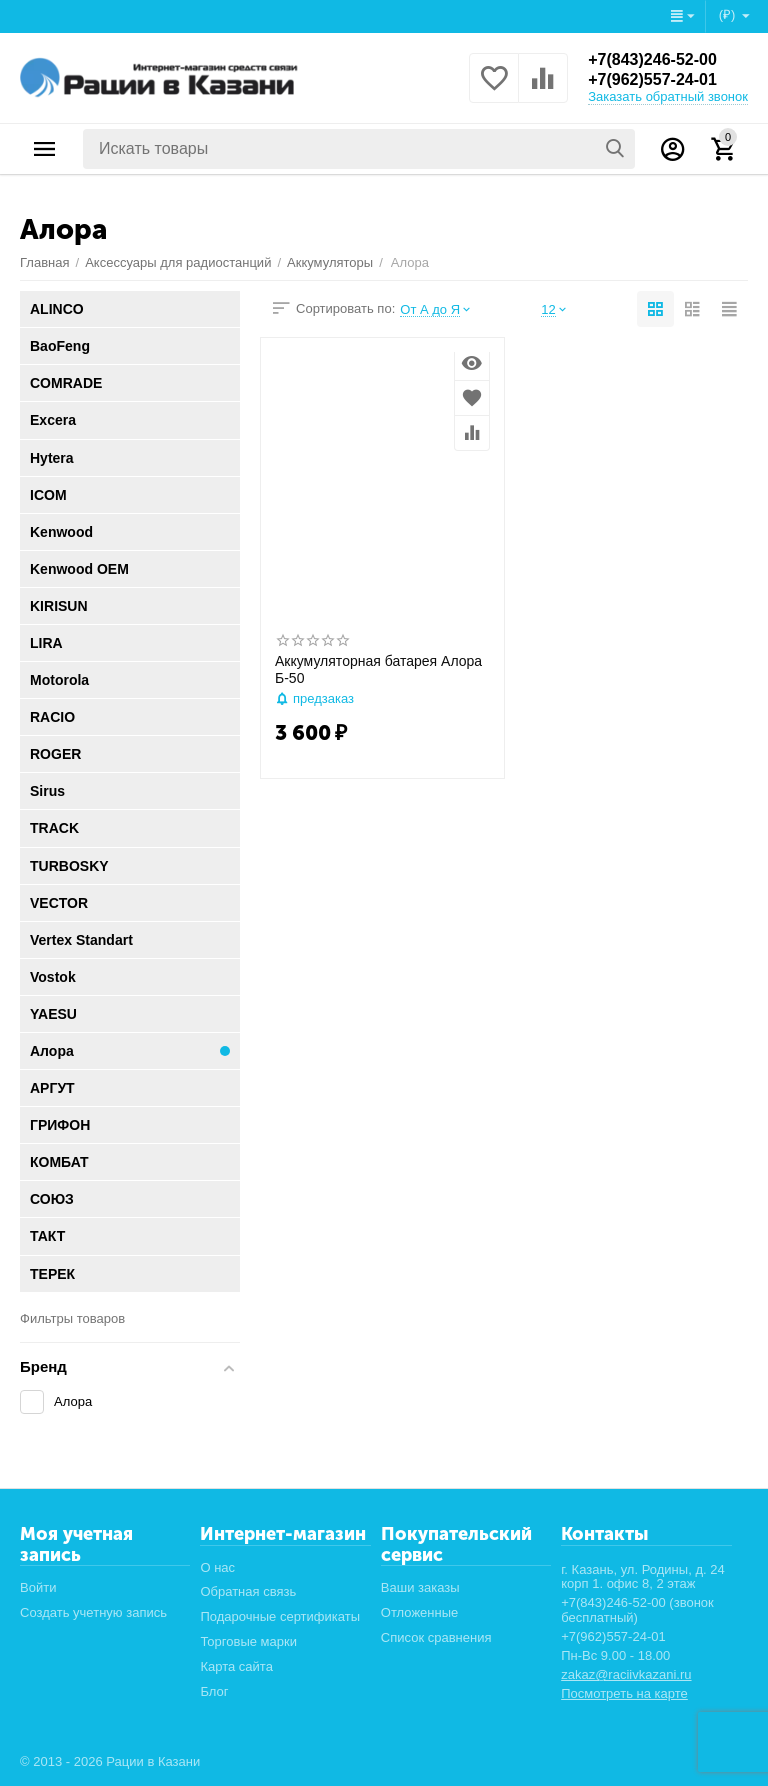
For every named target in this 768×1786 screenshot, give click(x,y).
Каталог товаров (45, 149)
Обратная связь (248, 1591)
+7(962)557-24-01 (652, 79)
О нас (217, 1567)
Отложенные (420, 1612)
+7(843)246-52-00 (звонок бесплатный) (637, 1610)
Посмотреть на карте (624, 1693)
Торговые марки (248, 1641)
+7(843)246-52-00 (652, 59)
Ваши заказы (420, 1587)
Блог (214, 1691)
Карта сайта (236, 1666)
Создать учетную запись (93, 1612)
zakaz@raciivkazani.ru (626, 1674)
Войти (38, 1587)
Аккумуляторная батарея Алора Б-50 (378, 669)
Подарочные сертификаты (280, 1616)
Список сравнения (436, 1637)
